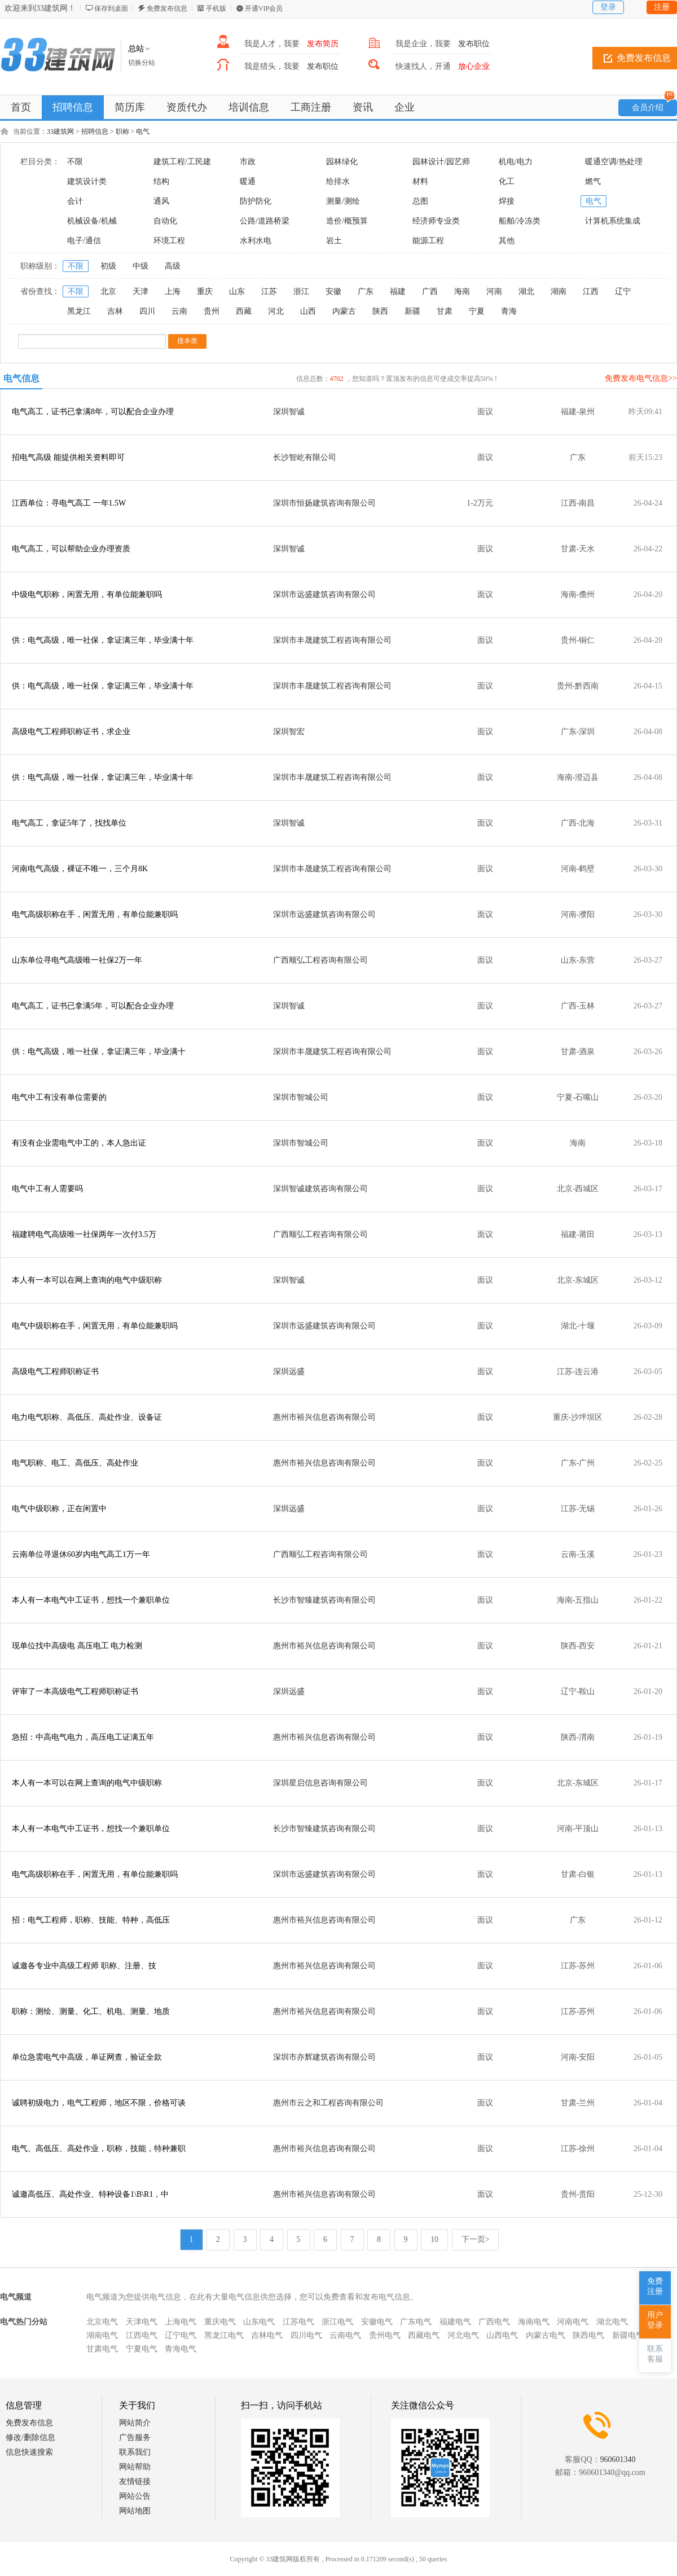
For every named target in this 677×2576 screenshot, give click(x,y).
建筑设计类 (87, 181)
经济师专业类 (436, 221)
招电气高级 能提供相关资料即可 (68, 457)
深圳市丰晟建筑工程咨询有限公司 (332, 640)
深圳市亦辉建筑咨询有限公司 (324, 2057)
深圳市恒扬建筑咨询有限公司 (324, 503)
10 (434, 2239)
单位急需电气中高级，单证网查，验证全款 (87, 2057)
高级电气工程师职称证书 (55, 1371)
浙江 (301, 291)
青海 (509, 311)
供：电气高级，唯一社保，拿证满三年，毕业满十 (99, 1051)
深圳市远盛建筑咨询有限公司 (324, 594)
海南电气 (533, 2322)
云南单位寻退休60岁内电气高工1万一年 (81, 1554)
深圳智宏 (289, 731)
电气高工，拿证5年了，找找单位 (69, 823)
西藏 (244, 311)
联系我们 (135, 2452)
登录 (608, 7)
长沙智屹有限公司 (304, 457)
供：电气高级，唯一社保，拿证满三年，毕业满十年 (103, 640)
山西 (308, 311)
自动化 (165, 221)
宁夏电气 (141, 2349)
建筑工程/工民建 (182, 161)
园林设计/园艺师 (441, 161)
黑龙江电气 (224, 2335)
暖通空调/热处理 (614, 161)
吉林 (115, 311)
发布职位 (474, 44)
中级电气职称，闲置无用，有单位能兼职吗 (87, 594)
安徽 (333, 291)
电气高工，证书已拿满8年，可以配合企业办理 (93, 411)
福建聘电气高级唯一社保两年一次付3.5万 (84, 1234)
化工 (507, 181)
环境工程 (169, 240)
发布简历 (322, 44)
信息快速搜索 (29, 2452)
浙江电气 (337, 2322)
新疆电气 (628, 2335)
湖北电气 (612, 2322)
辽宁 (623, 291)
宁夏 (477, 311)
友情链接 (135, 2481)
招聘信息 (94, 131)
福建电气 (455, 2322)
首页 (21, 107)
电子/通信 (84, 240)
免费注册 (655, 2286)
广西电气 (494, 2322)
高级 (173, 266)
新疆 (412, 311)
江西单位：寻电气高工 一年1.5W (69, 503)
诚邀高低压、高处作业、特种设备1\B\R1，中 (90, 2194)
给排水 (338, 181)
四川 (147, 311)
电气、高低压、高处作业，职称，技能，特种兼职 (99, 2148)
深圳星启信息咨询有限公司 (320, 1783)
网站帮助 (135, 2467)
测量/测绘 (343, 201)
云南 (179, 311)
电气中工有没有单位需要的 (59, 1097)
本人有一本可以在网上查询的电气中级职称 (87, 1280)
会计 (75, 201)
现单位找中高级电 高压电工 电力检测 (77, 1646)
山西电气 (502, 2335)
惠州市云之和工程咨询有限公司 (328, 2103)
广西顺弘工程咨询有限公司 (320, 960)
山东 (237, 291)
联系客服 (655, 2354)
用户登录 (655, 2320)
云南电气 (345, 2335)
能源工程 (428, 240)
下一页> (475, 2239)
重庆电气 (220, 2322)
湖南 (558, 291)
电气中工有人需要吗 (47, 1188)
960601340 (618, 2459)
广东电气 (416, 2322)
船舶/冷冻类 (519, 221)
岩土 (334, 240)
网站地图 (135, 2511)
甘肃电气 (102, 2349)
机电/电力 (516, 161)
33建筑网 (60, 131)
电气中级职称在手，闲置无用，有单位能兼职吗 (95, 1326)
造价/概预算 (347, 221)
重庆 (205, 291)
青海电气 (180, 2349)
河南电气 (572, 2322)
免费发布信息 (167, 8)
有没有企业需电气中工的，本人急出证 (79, 1143)
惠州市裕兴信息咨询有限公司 (324, 1417)
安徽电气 (377, 2322)
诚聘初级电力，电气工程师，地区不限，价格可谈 (99, 2103)
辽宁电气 (180, 2335)
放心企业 (474, 66)
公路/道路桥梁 (264, 221)
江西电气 (141, 2335)
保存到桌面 (111, 8)
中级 (140, 266)
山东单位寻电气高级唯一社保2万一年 (77, 960)
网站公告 (135, 2496)
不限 (75, 161)
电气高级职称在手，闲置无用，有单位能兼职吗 (95, 914)
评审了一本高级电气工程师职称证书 (75, 1691)
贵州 (211, 311)
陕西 (380, 311)
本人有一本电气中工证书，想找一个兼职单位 (91, 1600)
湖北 (526, 291)
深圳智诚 (289, 411)
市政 (248, 161)
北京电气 (102, 2322)
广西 (430, 291)
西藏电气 (423, 2335)
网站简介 (135, 2423)
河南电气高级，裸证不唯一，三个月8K (80, 868)
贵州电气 (385, 2335)
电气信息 (21, 378)
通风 (161, 201)
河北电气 (463, 2335)
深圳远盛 (289, 1371)
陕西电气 (588, 2335)
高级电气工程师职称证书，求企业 (71, 731)
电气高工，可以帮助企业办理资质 (71, 549)
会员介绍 (653, 105)
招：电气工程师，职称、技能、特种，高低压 (91, 1920)
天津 (140, 291)
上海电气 (180, 2322)
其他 (507, 240)
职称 (122, 131)
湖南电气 (102, 2335)
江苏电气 (298, 2322)
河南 (494, 291)
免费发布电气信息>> (641, 378)
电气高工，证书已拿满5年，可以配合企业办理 (93, 1006)
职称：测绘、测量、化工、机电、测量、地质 (91, 2011)
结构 (161, 181)
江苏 (269, 291)
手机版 (216, 8)
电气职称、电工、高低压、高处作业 (75, 1463)
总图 (420, 201)
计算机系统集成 (612, 221)
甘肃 (444, 311)
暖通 (248, 181)
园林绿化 (342, 161)
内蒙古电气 (545, 2335)
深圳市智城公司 (300, 1097)
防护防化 (255, 201)
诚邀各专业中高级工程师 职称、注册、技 (84, 1965)
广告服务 (135, 2437)
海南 (462, 291)
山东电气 (259, 2322)
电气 (143, 131)
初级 (108, 266)
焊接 (507, 201)
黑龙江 (79, 311)
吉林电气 (267, 2335)
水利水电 (255, 240)
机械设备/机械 (92, 221)
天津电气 (141, 2322)
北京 (108, 291)
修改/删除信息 (30, 2437)
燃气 (593, 181)
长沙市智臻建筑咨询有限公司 (324, 1600)
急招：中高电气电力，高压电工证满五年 (83, 1737)
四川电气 (306, 2335)
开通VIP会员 (264, 8)
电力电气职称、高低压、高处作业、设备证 (87, 1417)
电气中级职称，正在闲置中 (59, 1508)
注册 (662, 7)
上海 (173, 291)
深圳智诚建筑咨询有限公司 (320, 1188)
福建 (398, 291)
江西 (591, 291)
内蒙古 (344, 311)
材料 (420, 181)
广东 (365, 291)
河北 (276, 311)
